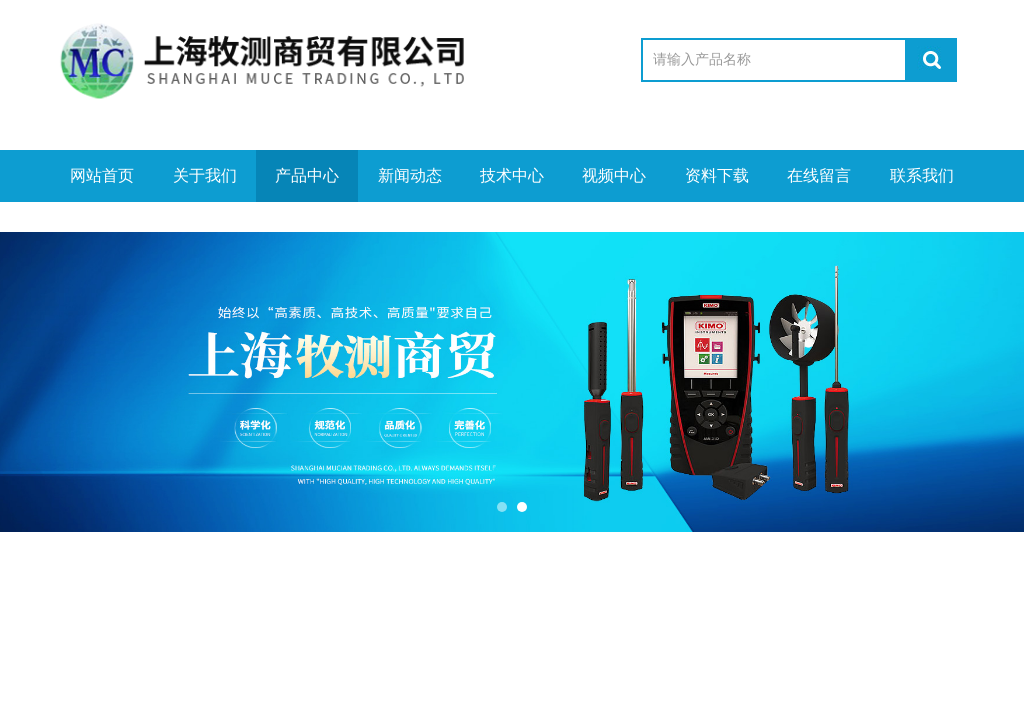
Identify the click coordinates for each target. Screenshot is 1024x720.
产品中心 (307, 175)
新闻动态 (410, 175)
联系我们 (922, 175)
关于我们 (205, 175)
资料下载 (717, 175)
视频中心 (614, 175)
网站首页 (102, 175)
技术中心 (512, 175)
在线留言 (819, 175)
